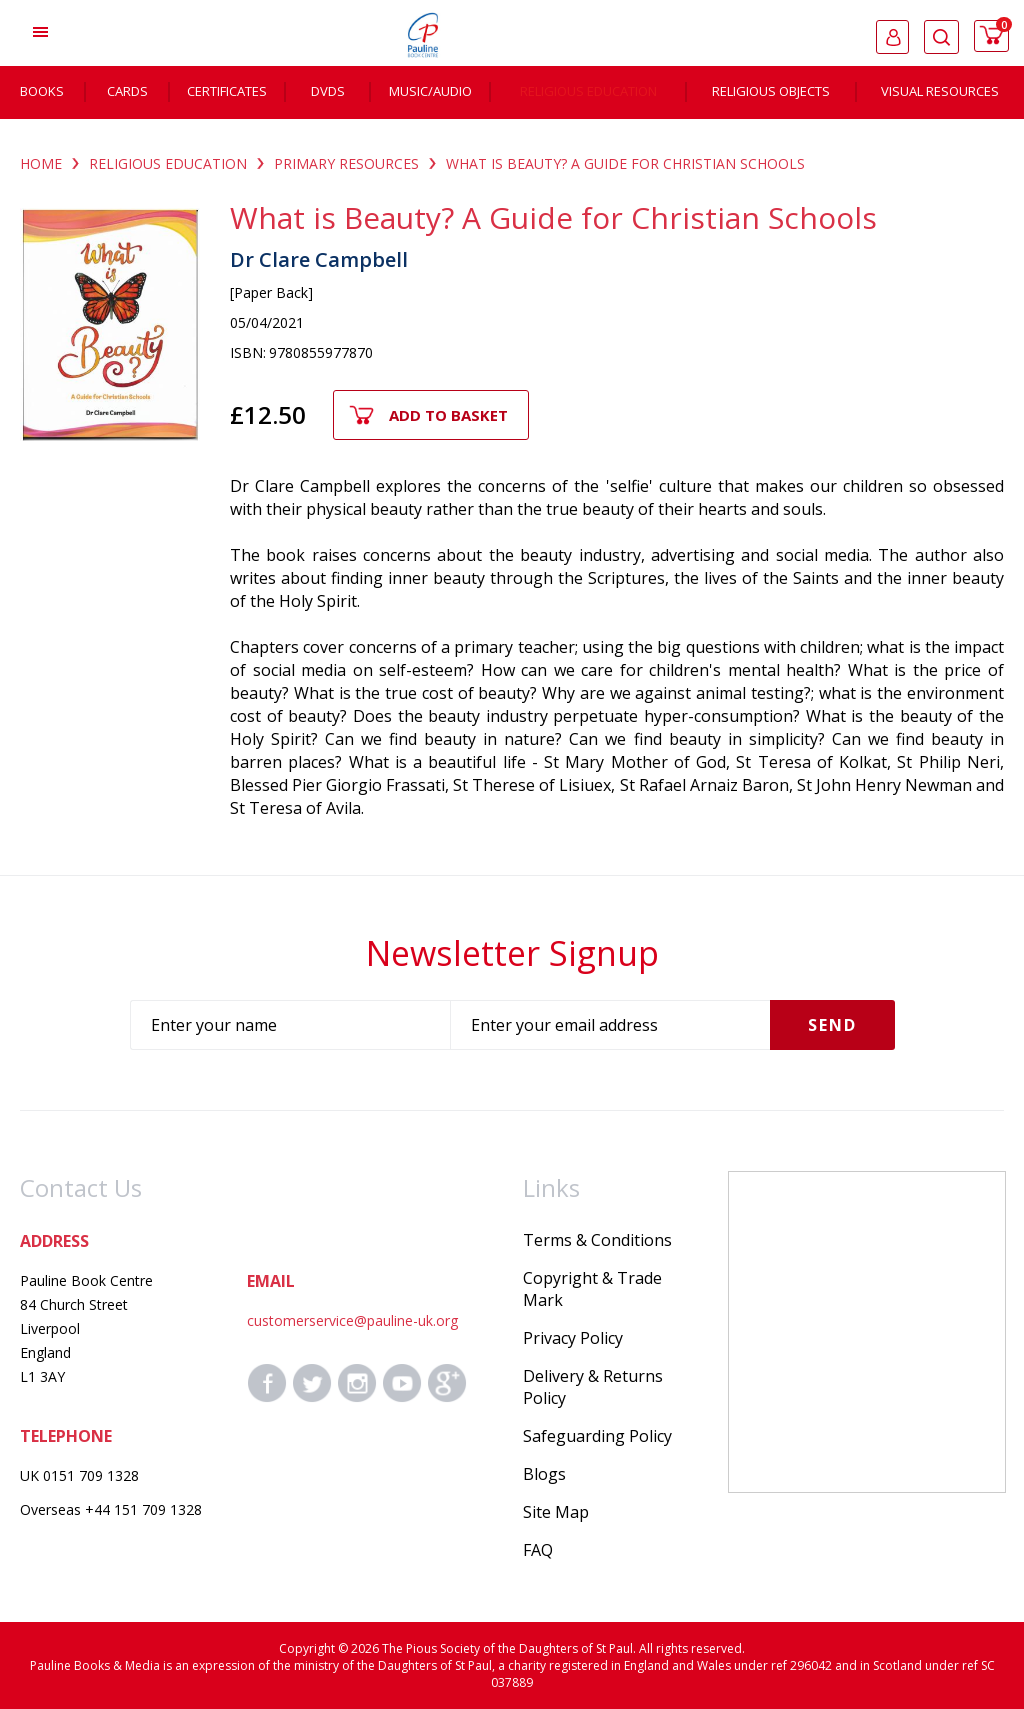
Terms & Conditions (597, 1240)
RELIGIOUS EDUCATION (168, 163)
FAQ (538, 1550)
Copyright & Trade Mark (592, 1289)
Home (41, 163)
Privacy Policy (573, 1338)
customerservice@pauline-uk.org (352, 1320)
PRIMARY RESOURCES (346, 163)
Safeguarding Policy (597, 1436)
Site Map (556, 1512)
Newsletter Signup (512, 953)
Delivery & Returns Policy (593, 1387)
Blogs (544, 1474)
